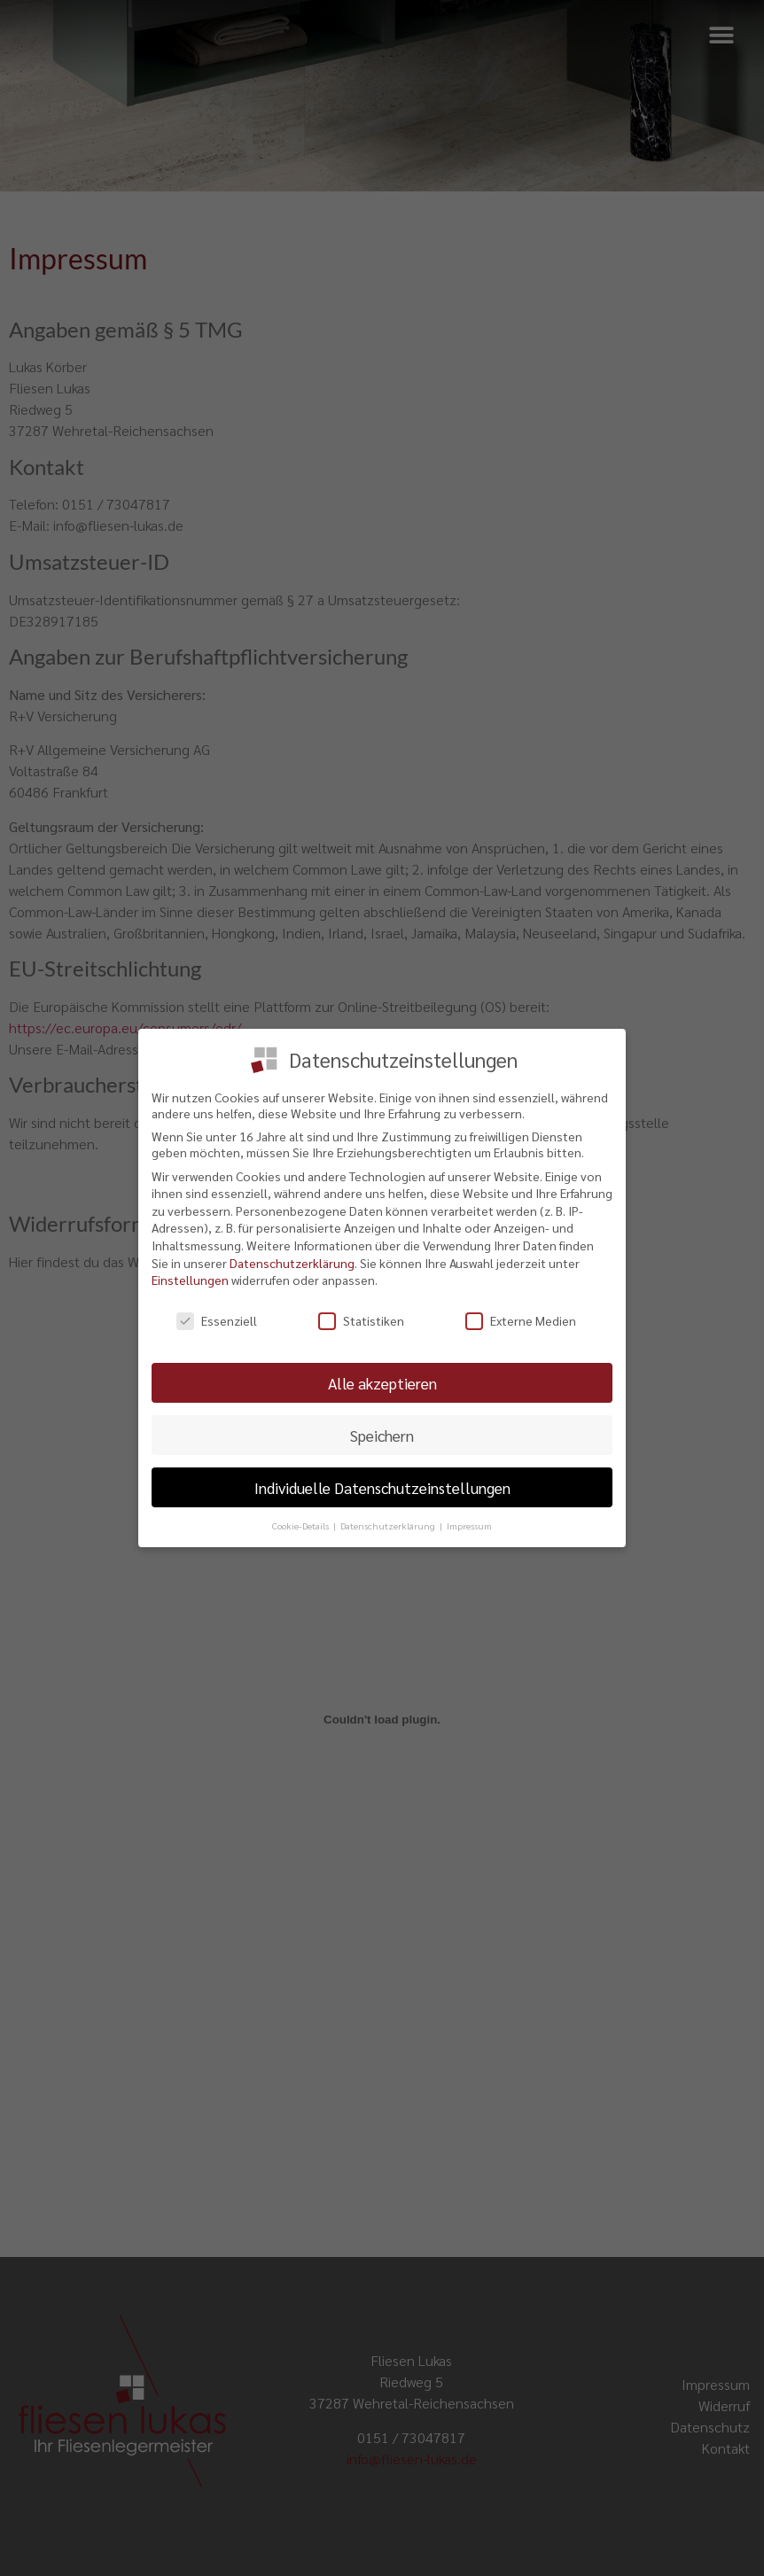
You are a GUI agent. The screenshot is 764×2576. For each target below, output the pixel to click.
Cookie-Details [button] (301, 1524)
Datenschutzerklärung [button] (389, 1524)
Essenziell (216, 1320)
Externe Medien (520, 1320)
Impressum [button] (469, 1524)
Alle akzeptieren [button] (382, 1382)
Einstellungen (190, 1280)
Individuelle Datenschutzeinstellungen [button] (382, 1486)
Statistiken (361, 1320)
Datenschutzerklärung (292, 1262)
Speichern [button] (382, 1434)
